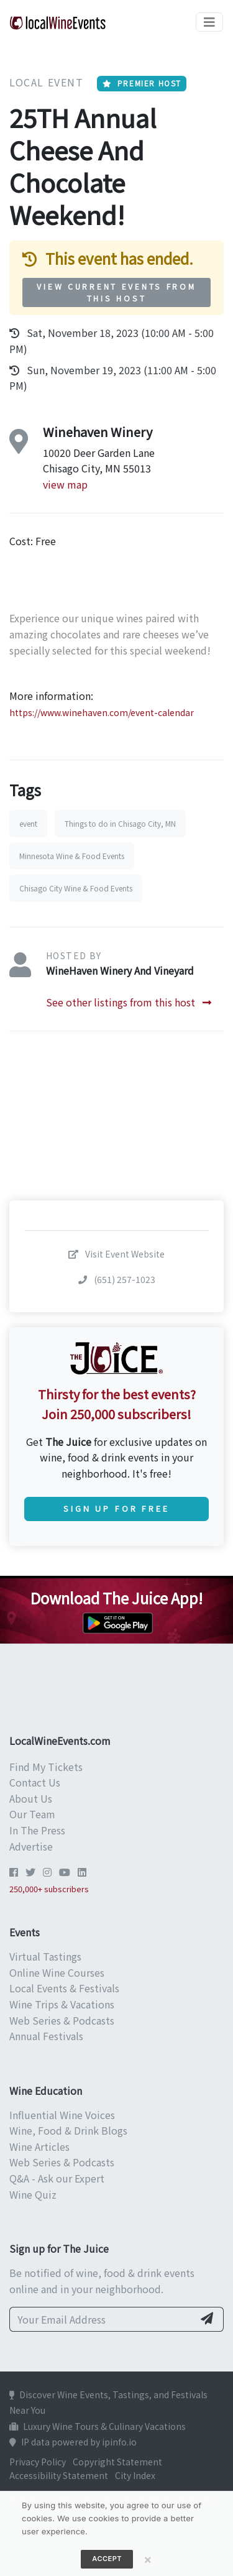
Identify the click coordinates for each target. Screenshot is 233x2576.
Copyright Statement (117, 2461)
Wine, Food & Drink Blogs (68, 2130)
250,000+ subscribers (49, 1889)
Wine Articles (39, 2146)
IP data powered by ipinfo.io (73, 2442)
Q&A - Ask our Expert (56, 2178)
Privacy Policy (37, 2461)
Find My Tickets (46, 1766)
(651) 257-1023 (116, 1279)
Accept (107, 2558)
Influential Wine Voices (62, 2114)
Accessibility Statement (58, 2475)
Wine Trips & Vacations (61, 2004)
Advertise (31, 1846)
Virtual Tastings (45, 1956)
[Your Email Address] (101, 2319)
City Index (135, 2475)
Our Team (32, 1813)
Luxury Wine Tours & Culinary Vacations (97, 2426)
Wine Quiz (33, 2194)
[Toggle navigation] (209, 22)
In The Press (37, 1830)
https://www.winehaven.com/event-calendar (101, 712)
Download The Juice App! (116, 1598)
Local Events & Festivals (64, 1987)
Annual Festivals (46, 2035)
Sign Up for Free (116, 1508)
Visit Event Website (116, 1254)
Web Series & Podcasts (61, 2020)
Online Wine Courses (56, 1972)
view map (65, 484)
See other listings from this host (128, 1002)
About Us (30, 1798)
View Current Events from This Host (116, 292)
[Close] (148, 2559)
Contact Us (34, 1782)
